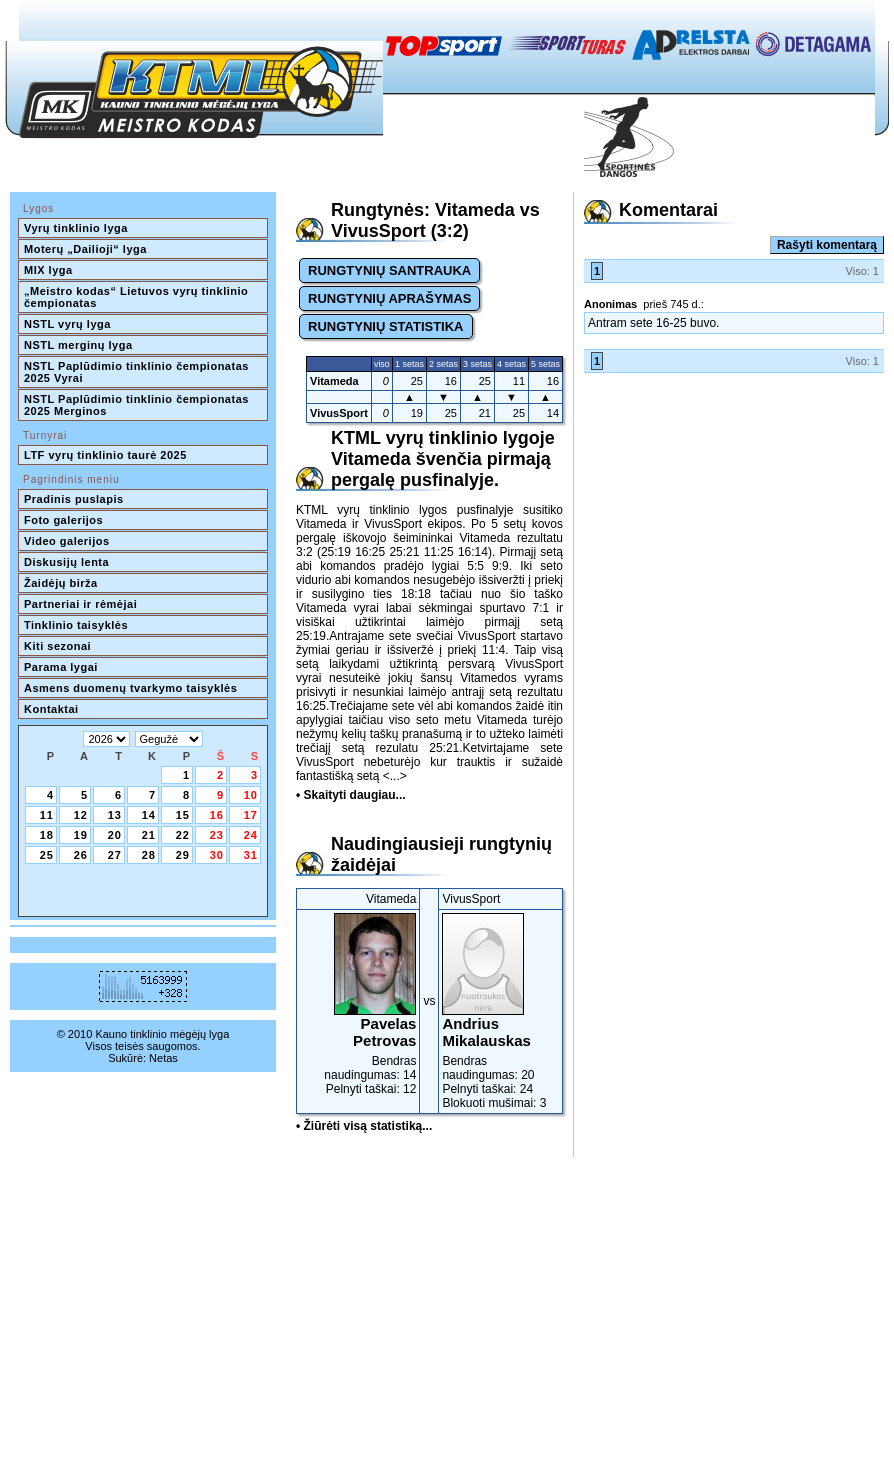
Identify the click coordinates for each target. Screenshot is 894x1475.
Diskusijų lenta (66, 562)
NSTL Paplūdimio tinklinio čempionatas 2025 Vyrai (138, 372)
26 (81, 855)
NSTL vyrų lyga (67, 324)
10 (251, 795)
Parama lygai (61, 667)
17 (251, 815)
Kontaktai (51, 709)
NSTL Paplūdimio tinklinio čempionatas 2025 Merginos (138, 405)
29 (183, 855)
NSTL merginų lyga (78, 345)
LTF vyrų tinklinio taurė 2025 (105, 455)
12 (81, 815)
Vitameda (334, 381)
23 (217, 835)
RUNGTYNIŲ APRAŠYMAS (389, 298)
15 (183, 815)
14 (149, 815)
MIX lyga (48, 270)
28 (149, 855)
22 (183, 835)
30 (217, 855)
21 (149, 835)
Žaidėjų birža (61, 583)
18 (47, 835)
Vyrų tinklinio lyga (76, 228)
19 (81, 835)
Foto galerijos (63, 520)
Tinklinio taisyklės (76, 625)
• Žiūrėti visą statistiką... (364, 1126)
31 (251, 855)
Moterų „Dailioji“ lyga (85, 249)
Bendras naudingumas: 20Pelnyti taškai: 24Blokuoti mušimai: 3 (500, 1011)
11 (47, 815)
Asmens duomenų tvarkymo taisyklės (130, 688)
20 (115, 835)
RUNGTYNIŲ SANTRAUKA (389, 270)
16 (217, 815)
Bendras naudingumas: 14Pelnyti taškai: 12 (358, 1004)
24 (251, 835)
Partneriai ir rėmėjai (80, 604)
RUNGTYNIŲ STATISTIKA (386, 326)
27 (115, 855)
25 (47, 855)
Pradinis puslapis (74, 499)
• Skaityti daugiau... (351, 795)
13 (115, 815)
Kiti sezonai (57, 646)
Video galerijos (67, 541)
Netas (163, 1058)
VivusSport (339, 413)
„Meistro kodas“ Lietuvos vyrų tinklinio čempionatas (138, 297)
